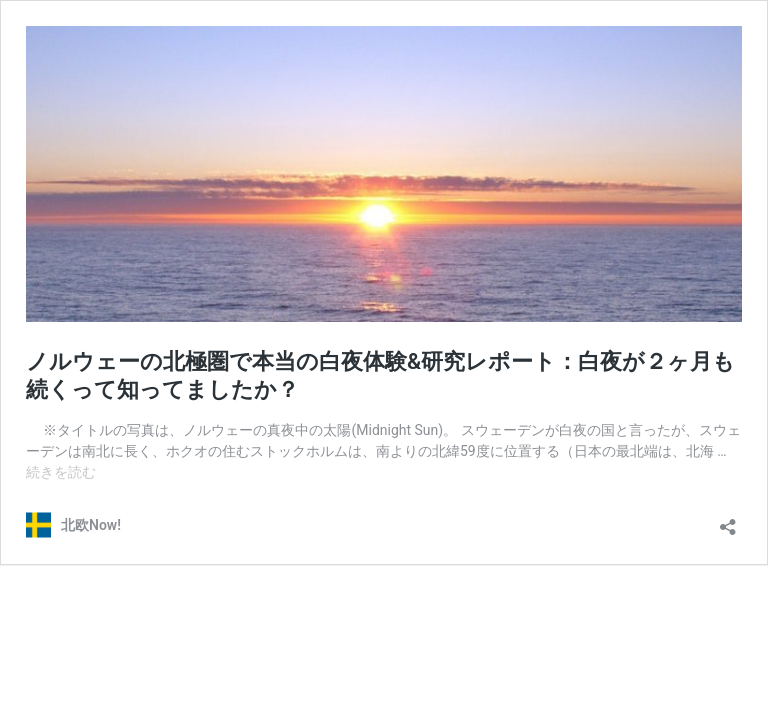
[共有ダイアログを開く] (728, 520)
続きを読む (61, 472)
